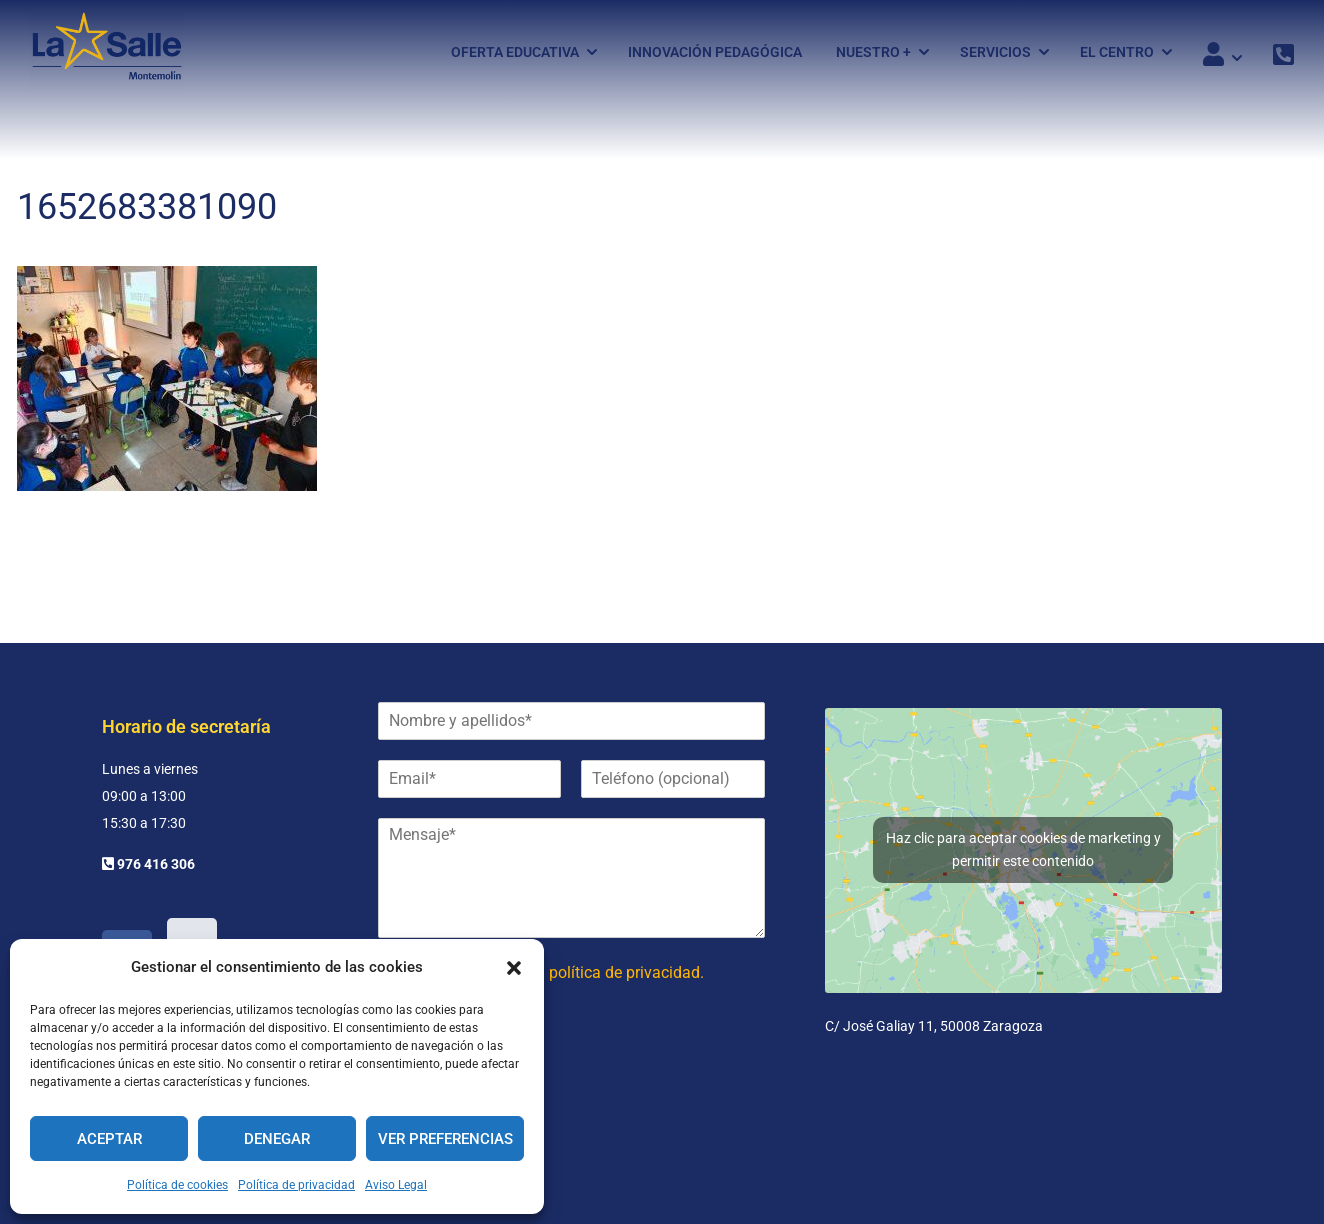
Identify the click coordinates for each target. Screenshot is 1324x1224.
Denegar (277, 1139)
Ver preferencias (445, 1139)
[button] (514, 968)
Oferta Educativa (515, 53)
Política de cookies (177, 1185)
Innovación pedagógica (715, 53)
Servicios (995, 53)
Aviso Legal (396, 1185)
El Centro (1117, 53)
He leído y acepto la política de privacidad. (555, 972)
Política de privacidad (296, 1185)
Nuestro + (873, 53)
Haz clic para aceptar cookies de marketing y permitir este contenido (1023, 849)
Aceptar (109, 1139)
